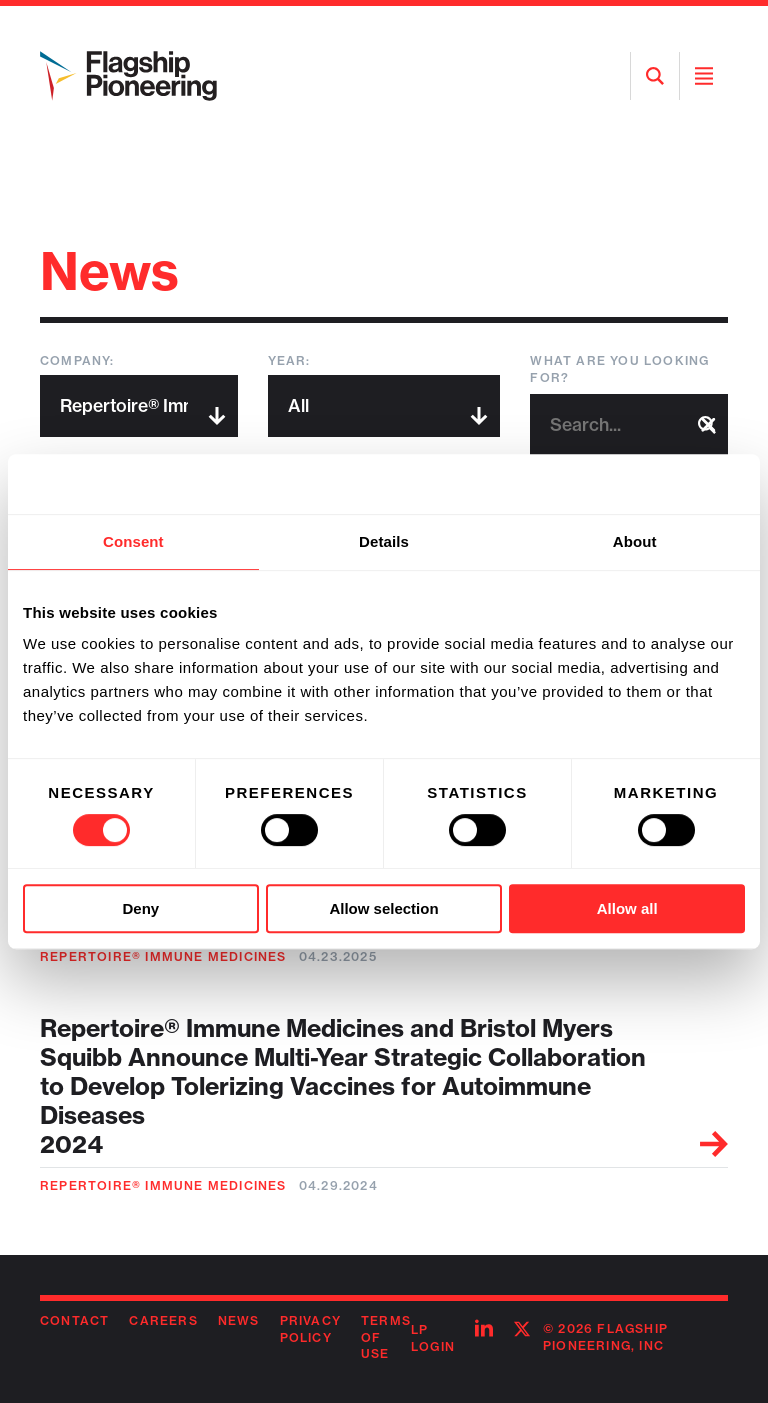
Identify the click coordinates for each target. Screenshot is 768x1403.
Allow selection (383, 908)
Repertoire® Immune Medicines (163, 956)
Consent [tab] (133, 541)
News (239, 1320)
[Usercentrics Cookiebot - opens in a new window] (657, 484)
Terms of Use (386, 1337)
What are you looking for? (619, 369)
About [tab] (635, 541)
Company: (77, 360)
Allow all (627, 908)
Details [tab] (384, 541)
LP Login (433, 1338)
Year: (289, 360)
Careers (163, 1320)
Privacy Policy (310, 1329)
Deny (140, 908)
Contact (74, 1320)
